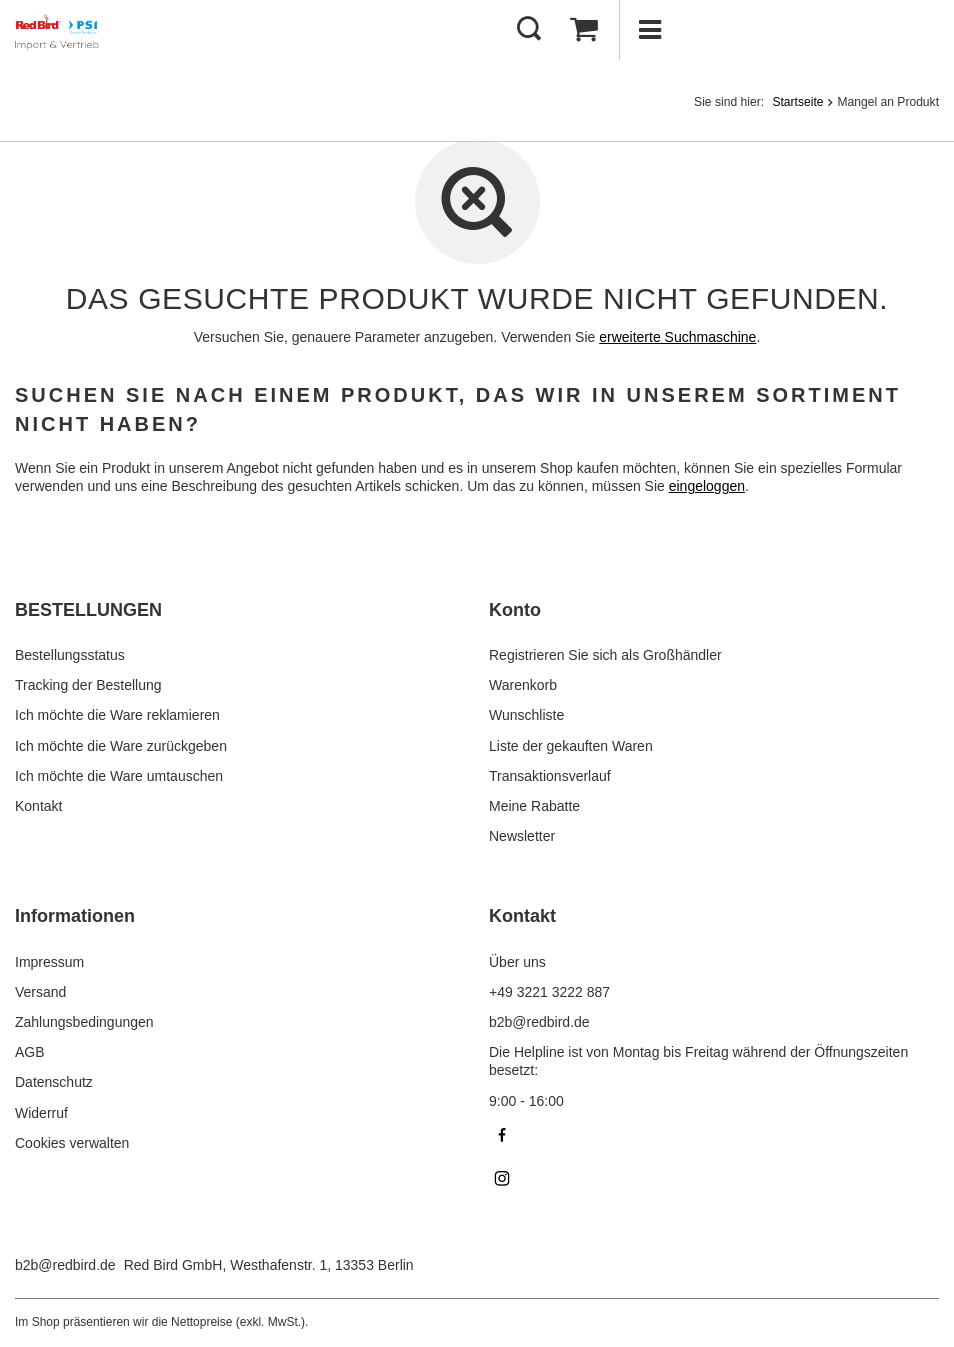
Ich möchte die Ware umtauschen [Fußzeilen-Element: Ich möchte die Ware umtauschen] (119, 776)
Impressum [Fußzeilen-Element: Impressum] (49, 962)
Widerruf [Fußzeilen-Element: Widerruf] (41, 1113)
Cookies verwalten (72, 1143)
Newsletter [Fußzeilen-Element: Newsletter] (522, 836)
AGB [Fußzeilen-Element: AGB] (30, 1052)
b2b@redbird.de (65, 1265)
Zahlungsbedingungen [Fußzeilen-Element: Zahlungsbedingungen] (84, 1022)
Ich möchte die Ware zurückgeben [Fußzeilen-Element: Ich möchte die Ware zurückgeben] (121, 746)
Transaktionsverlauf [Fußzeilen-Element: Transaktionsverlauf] (550, 776)
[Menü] (649, 30)
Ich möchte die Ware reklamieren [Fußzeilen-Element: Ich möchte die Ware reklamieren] (117, 715)
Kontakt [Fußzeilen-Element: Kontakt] (38, 806)
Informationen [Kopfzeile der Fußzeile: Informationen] (75, 916)
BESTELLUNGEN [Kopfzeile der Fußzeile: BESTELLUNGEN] (88, 610)
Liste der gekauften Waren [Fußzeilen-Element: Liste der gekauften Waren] (571, 746)
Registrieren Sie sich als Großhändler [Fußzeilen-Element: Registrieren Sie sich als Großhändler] (605, 655)
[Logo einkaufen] (59, 30)
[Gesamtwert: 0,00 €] (584, 30)
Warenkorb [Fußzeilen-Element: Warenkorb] (523, 685)
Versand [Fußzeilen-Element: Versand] (40, 992)
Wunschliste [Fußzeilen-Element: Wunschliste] (526, 715)
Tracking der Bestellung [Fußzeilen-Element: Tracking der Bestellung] (88, 685)
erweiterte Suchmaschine (677, 337)
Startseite (797, 102)
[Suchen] (529, 30)
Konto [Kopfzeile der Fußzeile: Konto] (515, 610)
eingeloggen (707, 486)
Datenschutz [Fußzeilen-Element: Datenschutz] (54, 1082)
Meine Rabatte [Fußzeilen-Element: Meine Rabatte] (534, 806)
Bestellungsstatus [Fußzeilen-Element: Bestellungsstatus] (70, 655)
